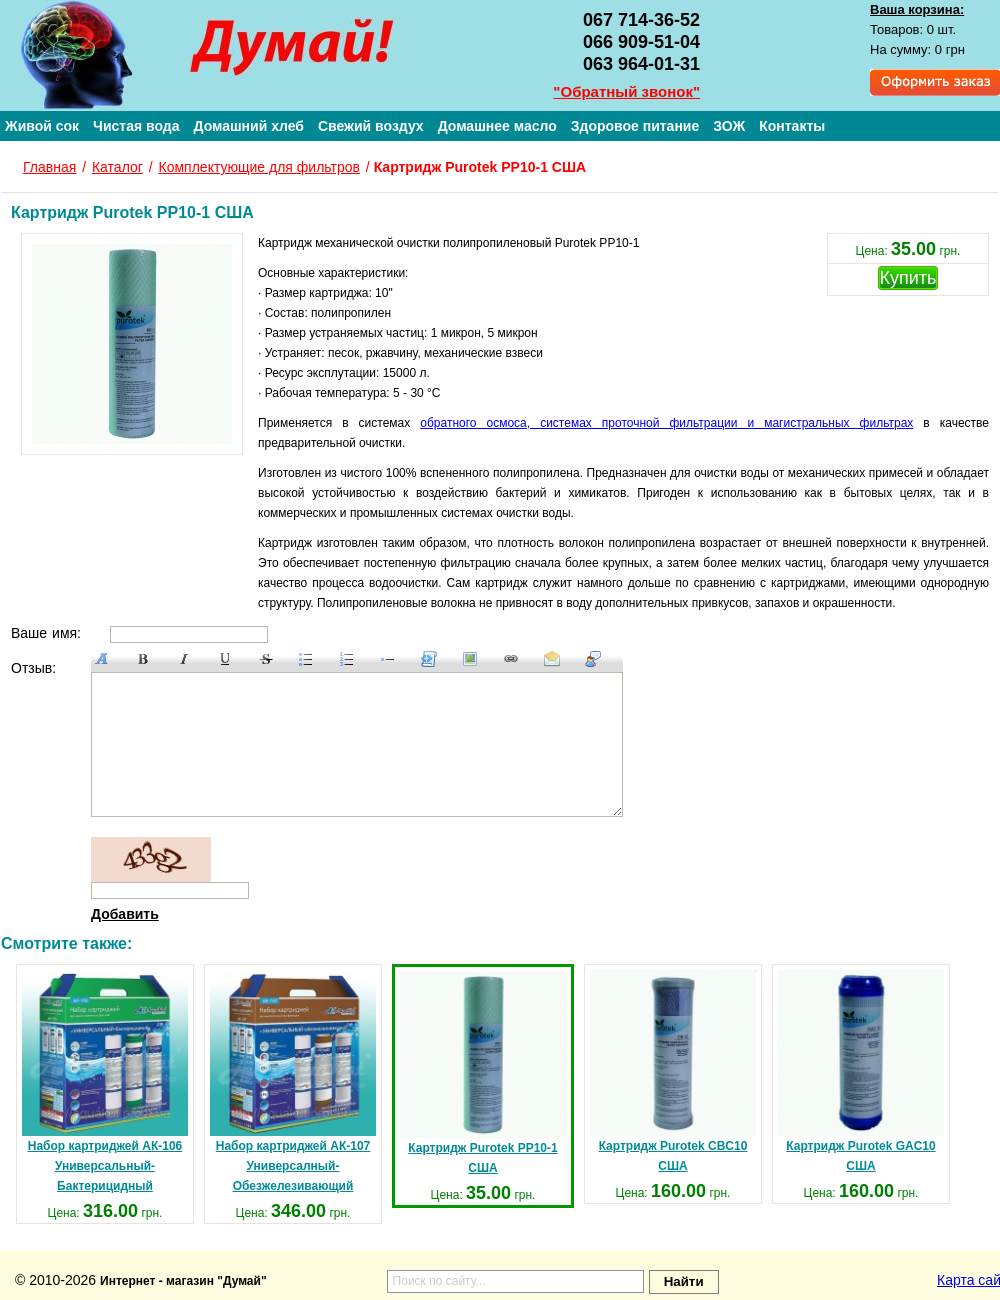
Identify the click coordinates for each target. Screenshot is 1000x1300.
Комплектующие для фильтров (259, 167)
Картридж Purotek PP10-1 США (483, 1073)
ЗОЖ (729, 126)
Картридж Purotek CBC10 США (673, 1071)
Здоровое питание (635, 126)
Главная (49, 167)
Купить (908, 278)
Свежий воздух (371, 126)
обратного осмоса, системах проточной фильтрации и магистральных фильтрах (666, 423)
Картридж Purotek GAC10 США (861, 1071)
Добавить (125, 914)
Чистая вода (136, 126)
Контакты (792, 126)
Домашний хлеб (248, 126)
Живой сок (42, 126)
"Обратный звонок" (626, 91)
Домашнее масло (497, 126)
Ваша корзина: (917, 9)
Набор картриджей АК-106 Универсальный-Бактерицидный (105, 1081)
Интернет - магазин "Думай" (183, 1281)
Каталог (117, 167)
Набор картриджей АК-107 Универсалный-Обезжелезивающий (293, 1081)
